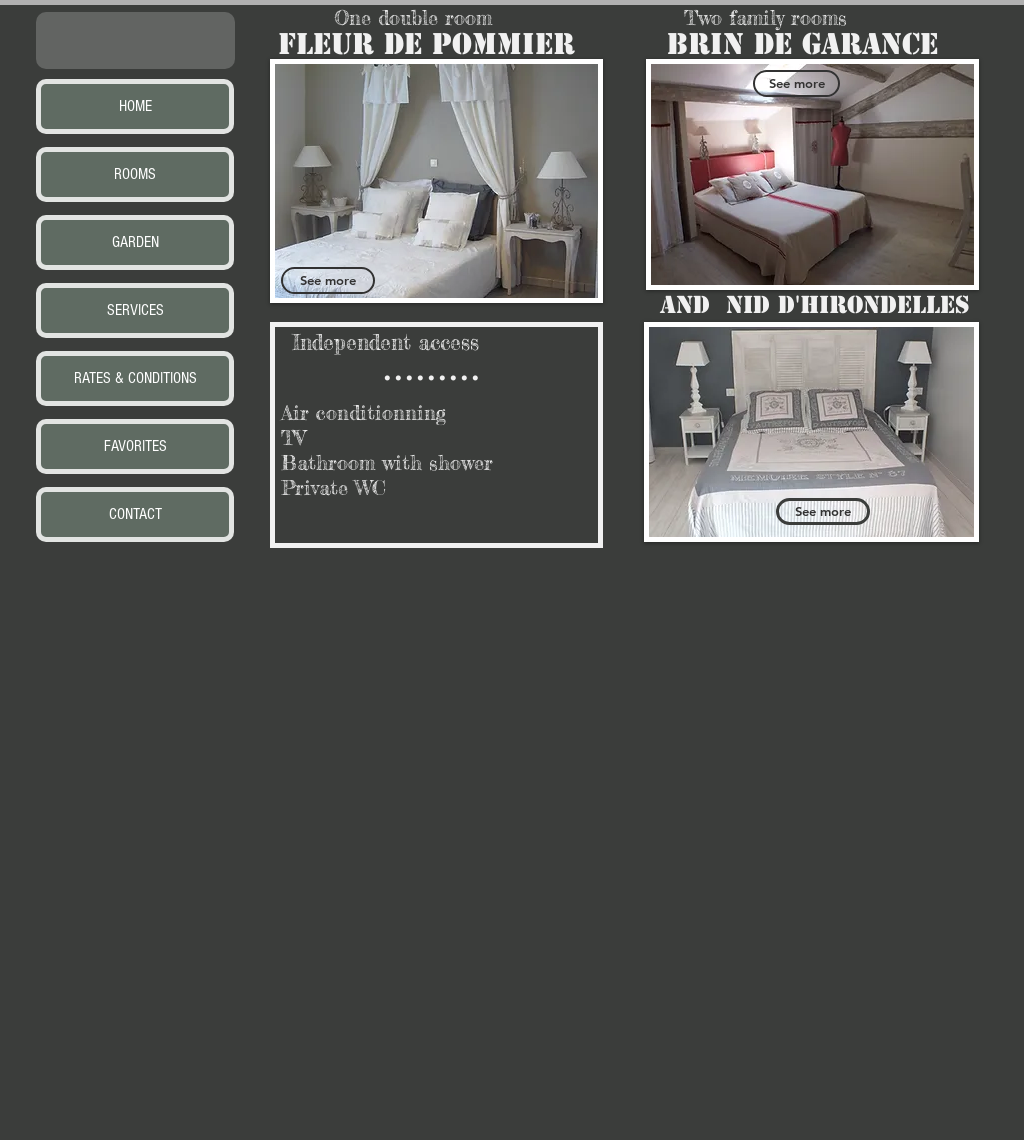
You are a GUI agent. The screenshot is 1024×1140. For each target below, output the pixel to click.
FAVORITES (135, 446)
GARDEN (135, 242)
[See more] (328, 280)
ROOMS (135, 174)
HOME (135, 106)
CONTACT (135, 514)
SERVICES (135, 310)
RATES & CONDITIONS (135, 378)
